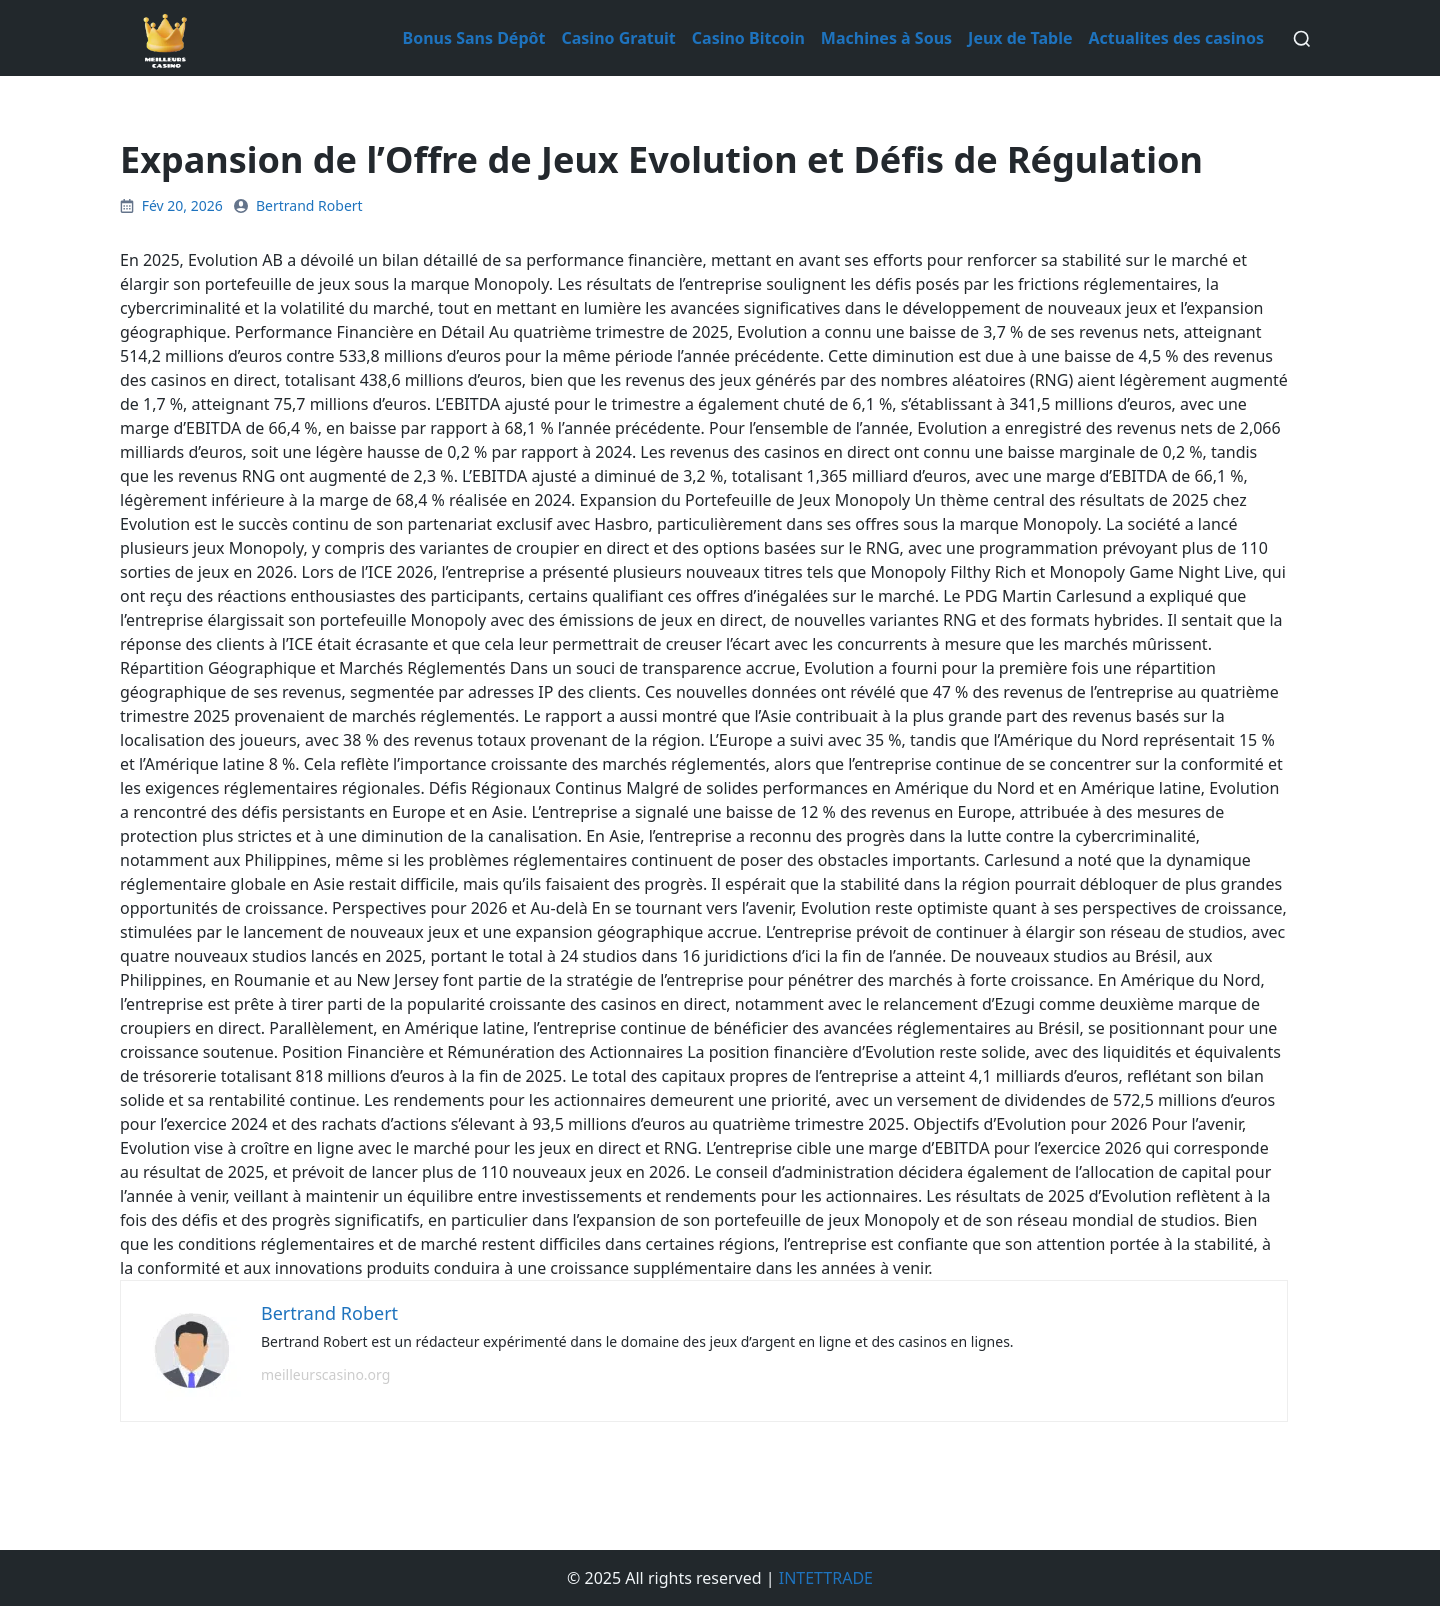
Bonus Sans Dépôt (474, 38)
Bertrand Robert (309, 205)
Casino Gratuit (618, 38)
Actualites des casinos (1176, 38)
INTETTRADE (826, 1578)
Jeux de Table (1020, 38)
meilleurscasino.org (325, 1374)
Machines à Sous (886, 38)
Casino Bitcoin (748, 38)
